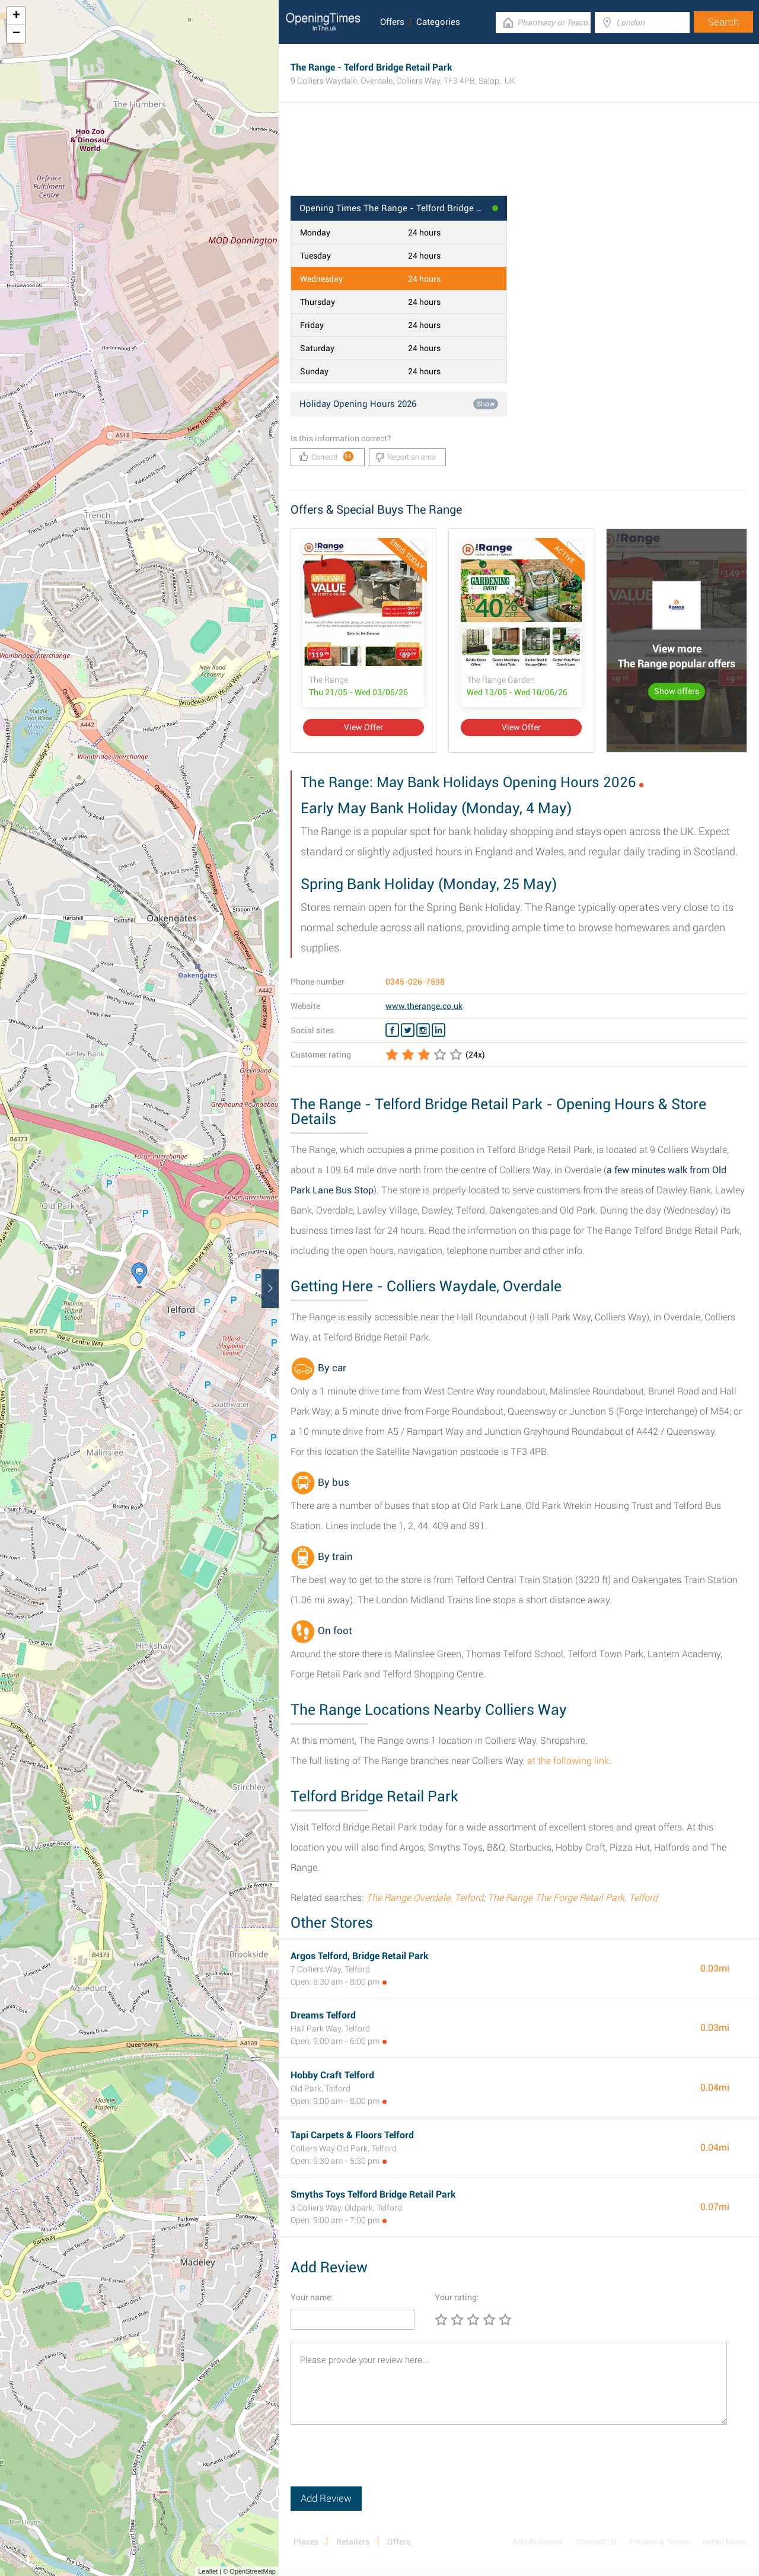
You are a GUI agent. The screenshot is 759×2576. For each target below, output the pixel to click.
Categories (438, 22)
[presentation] (381, 2463)
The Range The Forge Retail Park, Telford (572, 1897)
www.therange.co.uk (424, 1006)
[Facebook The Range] (392, 1030)
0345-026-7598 (415, 981)
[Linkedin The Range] (438, 1030)
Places (306, 2541)
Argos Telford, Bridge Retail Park (360, 1956)
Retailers (352, 2541)
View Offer (363, 727)
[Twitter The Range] (407, 1030)
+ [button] (16, 16)
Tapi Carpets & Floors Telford (352, 2135)
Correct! (326, 456)
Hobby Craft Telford (332, 2075)
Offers (392, 22)
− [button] (16, 34)
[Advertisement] (519, 157)
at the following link (568, 1760)
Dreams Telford (323, 2015)
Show (486, 404)
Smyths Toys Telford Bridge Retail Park (373, 2194)
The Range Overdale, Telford (424, 1897)
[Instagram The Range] (423, 1030)
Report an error (405, 457)
